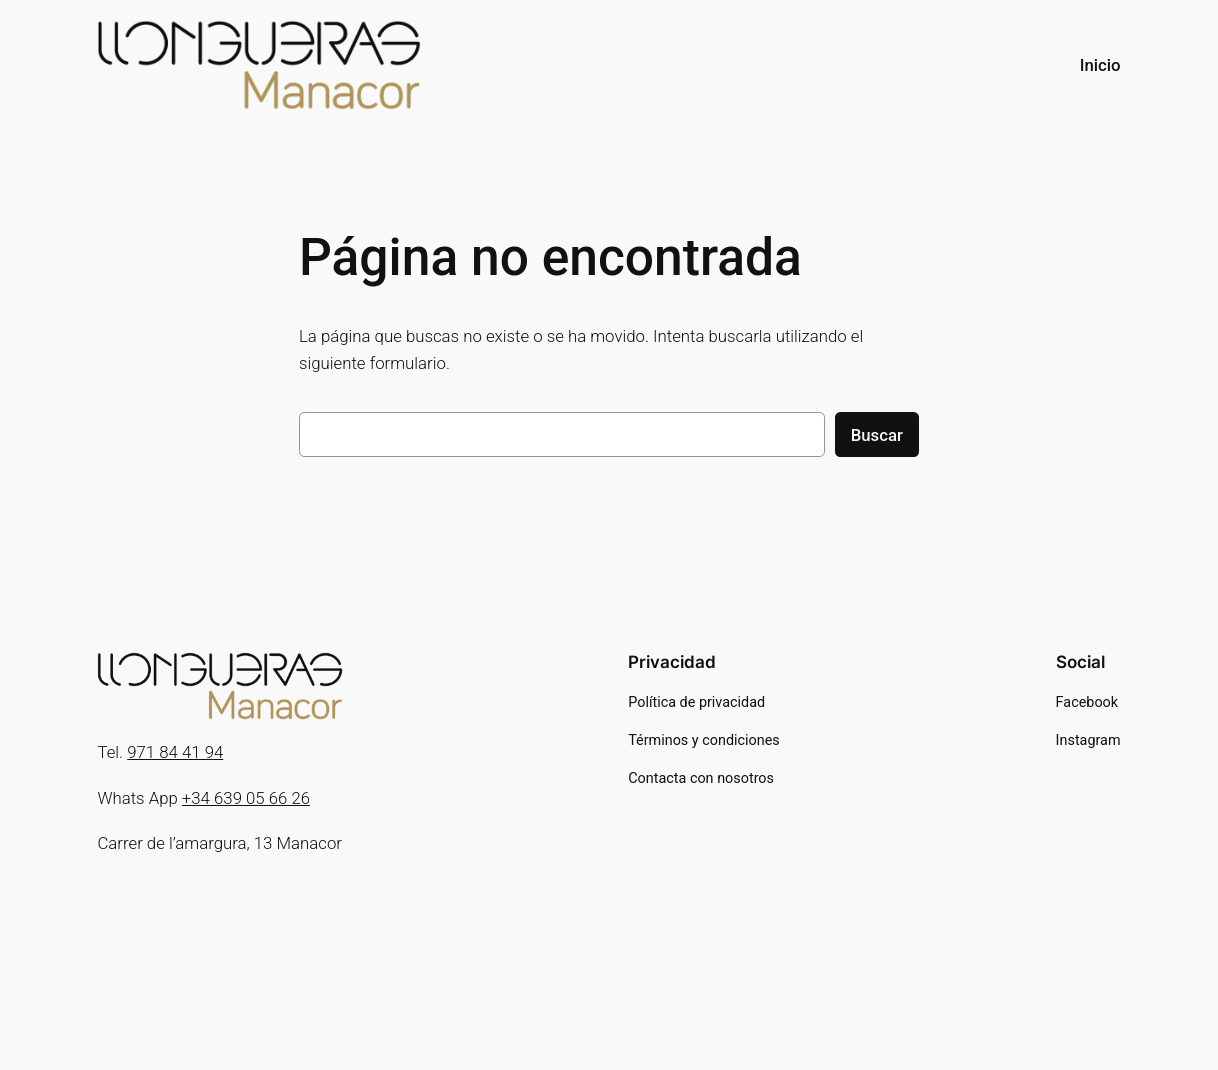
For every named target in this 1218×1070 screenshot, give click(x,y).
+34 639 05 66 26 (246, 798)
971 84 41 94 (175, 752)
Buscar (877, 435)
